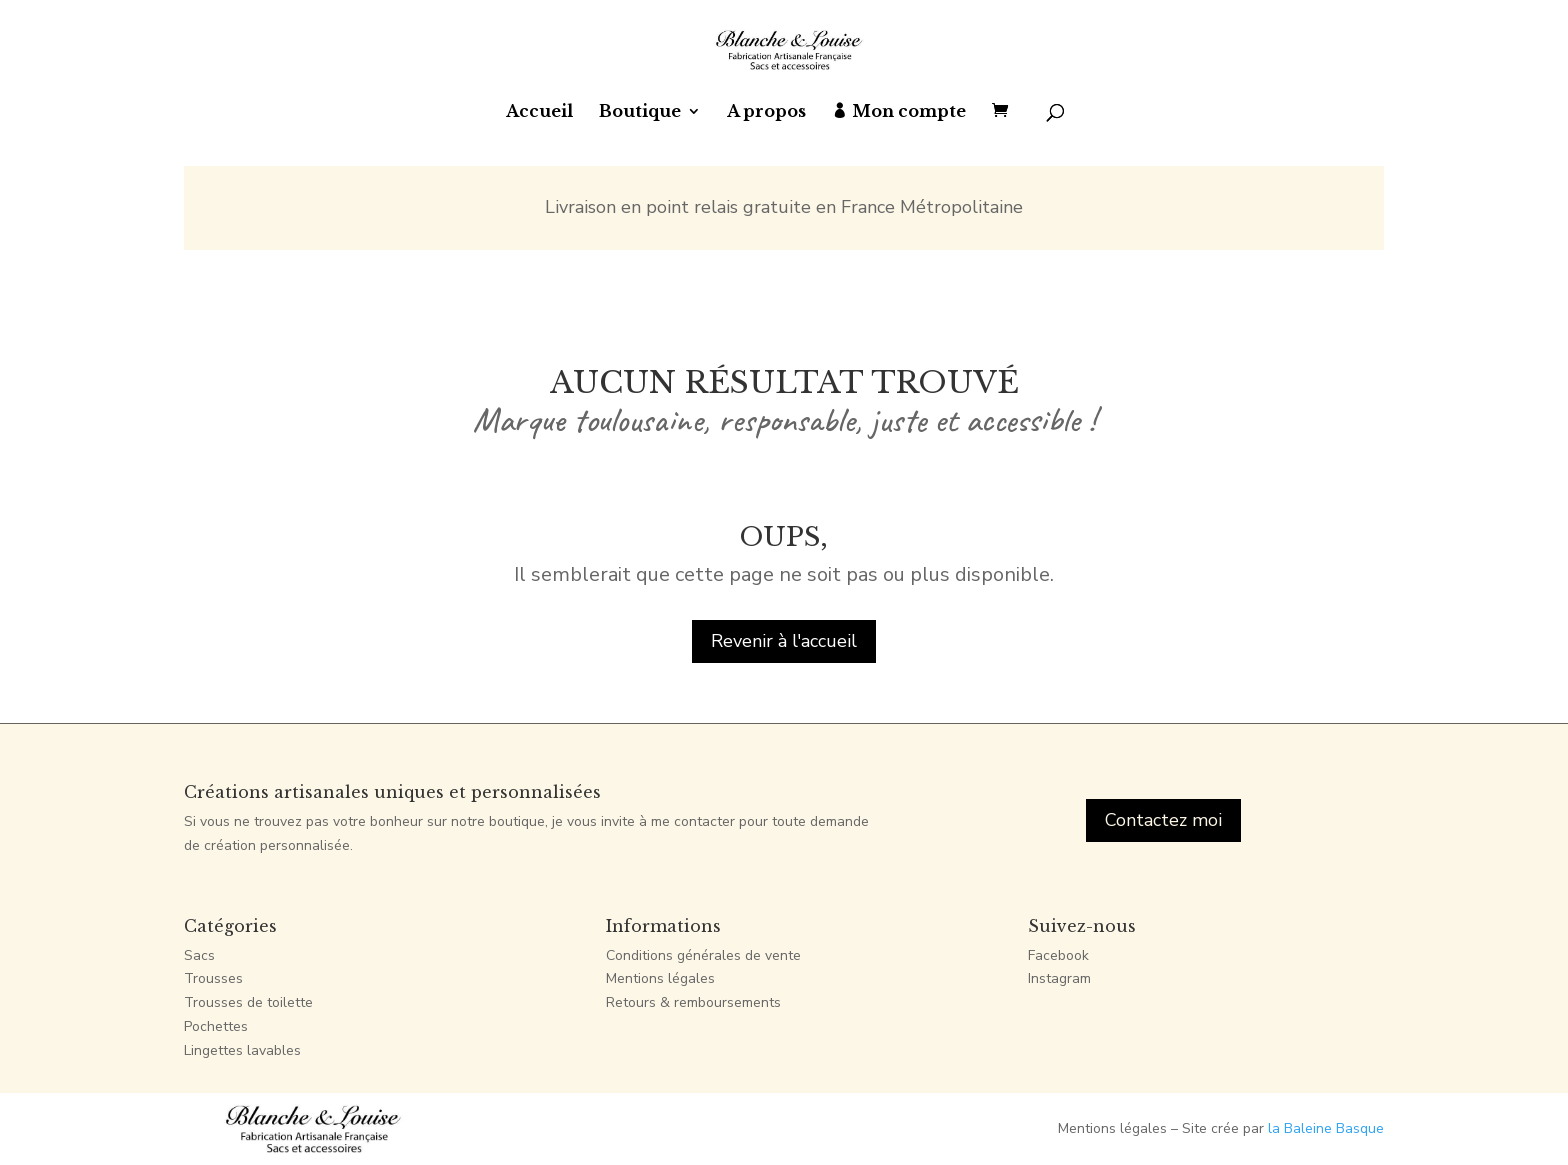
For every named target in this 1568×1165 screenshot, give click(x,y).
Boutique (640, 112)
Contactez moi (1163, 820)
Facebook (1058, 955)
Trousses (213, 978)
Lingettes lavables (242, 1050)
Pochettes (216, 1026)
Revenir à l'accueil (784, 641)
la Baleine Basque (1326, 1128)
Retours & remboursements (693, 1002)
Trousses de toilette (248, 1002)
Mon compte (909, 112)
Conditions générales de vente (703, 955)
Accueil (539, 112)
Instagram (1059, 978)
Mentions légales (660, 978)
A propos (766, 112)
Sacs (199, 955)
